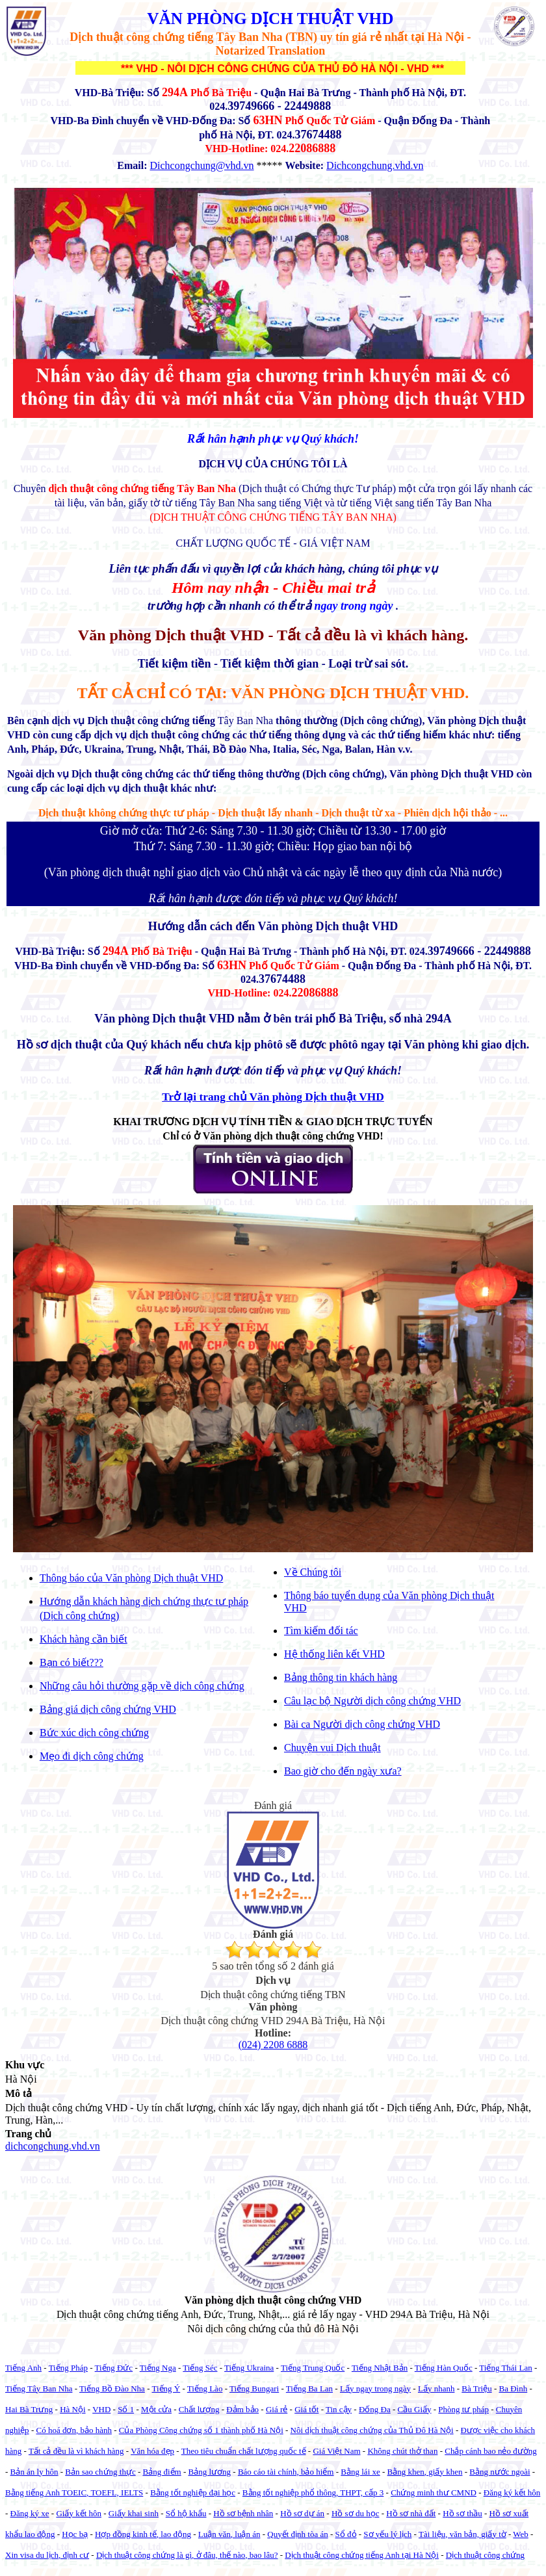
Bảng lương (209, 2472)
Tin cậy (339, 2409)
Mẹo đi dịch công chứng (92, 1756)
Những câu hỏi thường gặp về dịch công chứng (142, 1685)
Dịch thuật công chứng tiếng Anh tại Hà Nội (362, 2555)
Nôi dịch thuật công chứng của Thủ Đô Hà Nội (372, 2430)
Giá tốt (306, 2409)
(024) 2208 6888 (273, 2044)
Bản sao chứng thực (100, 2472)
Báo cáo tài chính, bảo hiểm (286, 2472)
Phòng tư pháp (463, 2409)
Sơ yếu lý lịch (387, 2534)
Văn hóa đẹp (152, 2451)
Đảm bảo (242, 2409)
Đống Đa (375, 2409)
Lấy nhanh (436, 2388)
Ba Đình (513, 2388)
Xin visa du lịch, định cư (47, 2555)
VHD (101, 2409)
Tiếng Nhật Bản (380, 2368)
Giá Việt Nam (336, 2451)
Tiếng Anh (23, 2368)
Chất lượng (199, 2409)
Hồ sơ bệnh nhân (243, 2513)
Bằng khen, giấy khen (425, 2472)
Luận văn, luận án (229, 2534)
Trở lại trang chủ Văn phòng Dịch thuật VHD (273, 1097)
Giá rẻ (276, 2409)
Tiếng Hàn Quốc (444, 2368)
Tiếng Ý (165, 2388)
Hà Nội (72, 2409)
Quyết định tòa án (297, 2534)
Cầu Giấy (415, 2409)
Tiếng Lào (205, 2388)
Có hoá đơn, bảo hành (73, 2430)
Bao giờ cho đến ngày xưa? (343, 1770)
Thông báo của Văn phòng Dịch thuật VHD (131, 1577)
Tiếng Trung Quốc (312, 2368)
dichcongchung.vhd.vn (52, 2146)
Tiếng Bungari (254, 2388)
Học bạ (75, 2534)
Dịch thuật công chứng (485, 2555)
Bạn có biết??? (71, 1662)
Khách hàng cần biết (83, 1639)
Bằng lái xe (360, 2472)
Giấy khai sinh (134, 2513)
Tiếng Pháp (68, 2368)
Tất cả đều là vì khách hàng (76, 2451)
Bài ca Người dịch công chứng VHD (362, 1724)
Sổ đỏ (346, 2534)
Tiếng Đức (114, 2368)
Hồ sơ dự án (302, 2513)
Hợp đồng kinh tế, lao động (143, 2534)
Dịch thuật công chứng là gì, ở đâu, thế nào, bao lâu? (187, 2555)
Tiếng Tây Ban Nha (38, 2388)
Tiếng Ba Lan (309, 2388)
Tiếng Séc (200, 2368)
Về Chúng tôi (312, 1572)
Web (520, 2534)
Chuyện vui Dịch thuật (332, 1747)
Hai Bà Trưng (29, 2409)
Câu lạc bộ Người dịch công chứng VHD (372, 1700)
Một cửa (156, 2409)
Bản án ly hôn (34, 2472)
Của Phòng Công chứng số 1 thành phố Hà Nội (201, 2430)
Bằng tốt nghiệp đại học (192, 2492)
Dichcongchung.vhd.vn (374, 165)
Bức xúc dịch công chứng (94, 1732)
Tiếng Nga (158, 2368)
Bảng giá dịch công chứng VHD (108, 1709)
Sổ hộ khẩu (186, 2513)
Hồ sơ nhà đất (411, 2513)
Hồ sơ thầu (462, 2513)
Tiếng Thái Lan (505, 2368)
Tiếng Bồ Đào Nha (112, 2388)
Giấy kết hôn (78, 2513)
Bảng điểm (162, 2472)
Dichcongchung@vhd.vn (202, 165)
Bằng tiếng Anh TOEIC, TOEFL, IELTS (74, 2492)
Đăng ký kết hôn (512, 2492)
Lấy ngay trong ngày (375, 2388)
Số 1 (126, 2409)
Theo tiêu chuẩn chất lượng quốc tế (243, 2451)
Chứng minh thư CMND (433, 2492)
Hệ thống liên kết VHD (334, 1653)
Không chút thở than (402, 2451)
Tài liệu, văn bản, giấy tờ (462, 2534)
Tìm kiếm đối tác (321, 1630)
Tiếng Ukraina (249, 2368)
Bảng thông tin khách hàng (340, 1677)
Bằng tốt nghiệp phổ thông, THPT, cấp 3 (313, 2492)
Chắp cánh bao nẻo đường (490, 2451)
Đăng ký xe (29, 2513)
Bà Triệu (476, 2388)
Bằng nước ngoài (499, 2472)
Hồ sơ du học (355, 2513)
